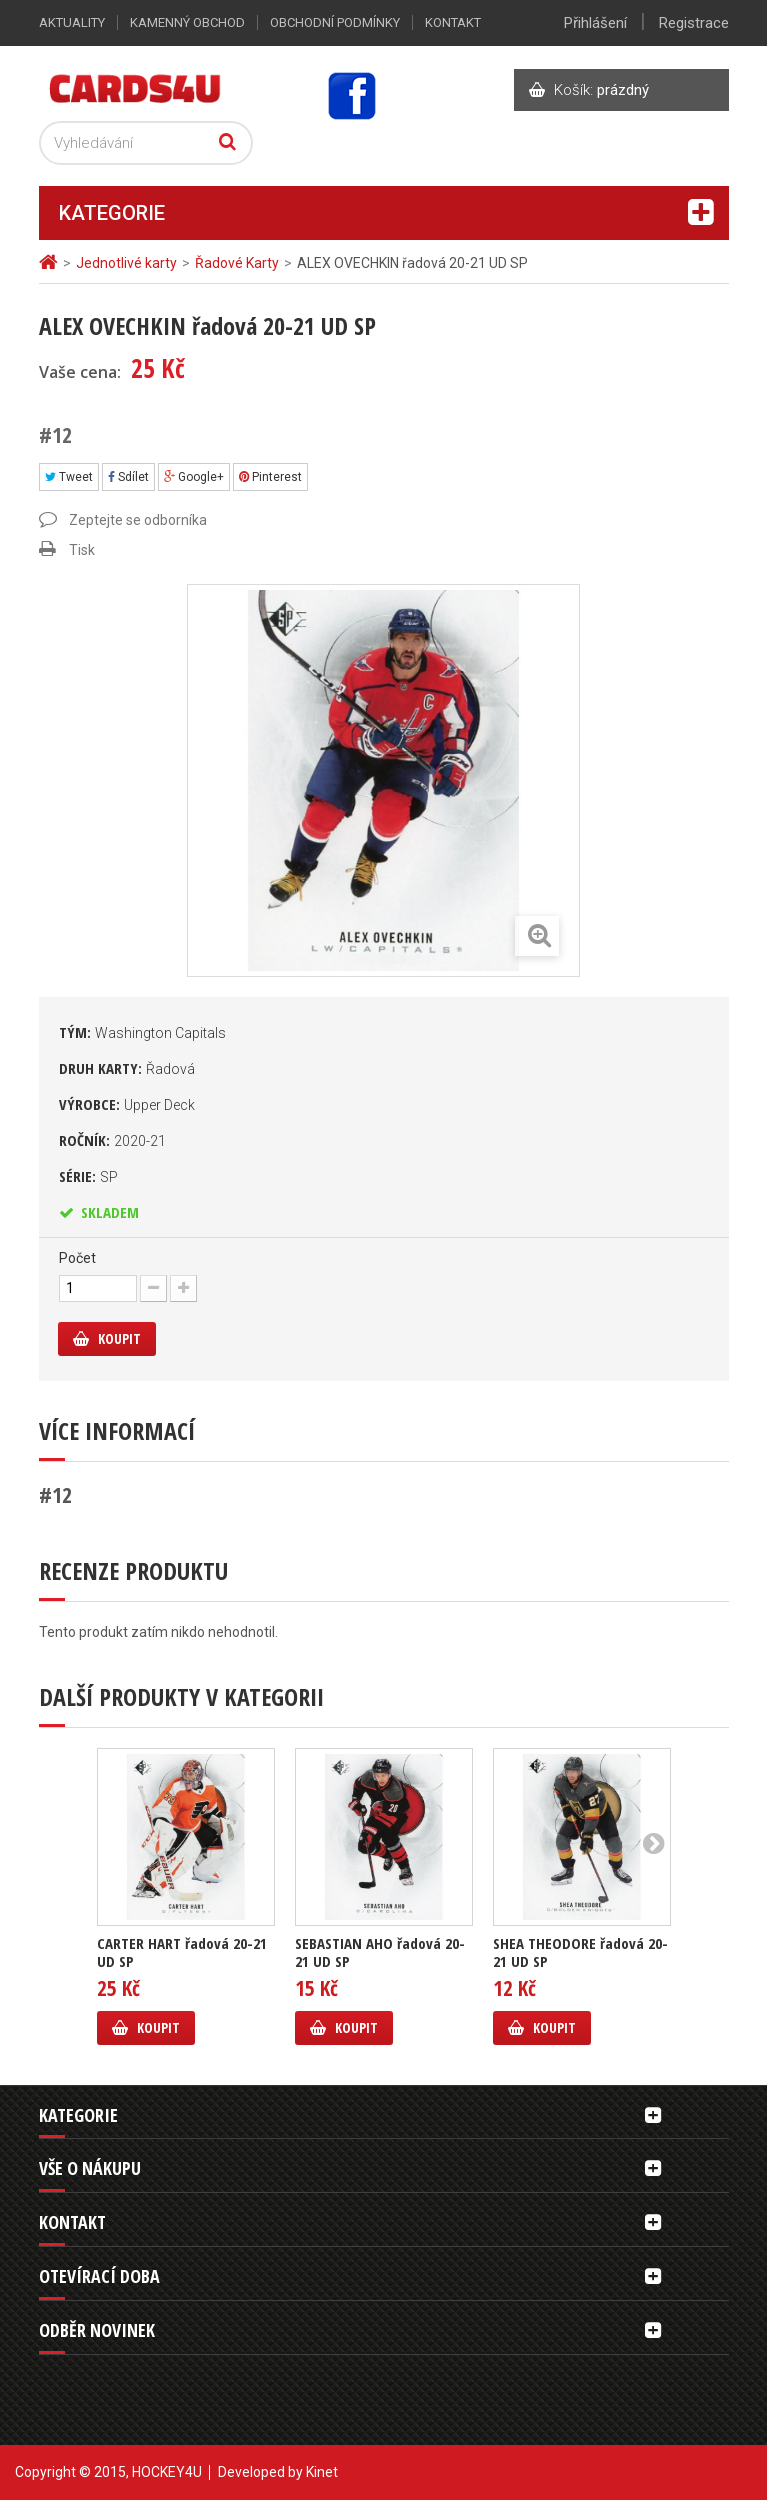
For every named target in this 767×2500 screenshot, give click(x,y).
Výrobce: (127, 1104)
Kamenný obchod (187, 22)
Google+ (194, 477)
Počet (77, 1258)
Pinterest (270, 477)
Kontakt (453, 22)
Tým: (142, 1032)
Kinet (322, 2472)
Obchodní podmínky (335, 22)
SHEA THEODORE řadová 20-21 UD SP (580, 1952)
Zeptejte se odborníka (138, 520)
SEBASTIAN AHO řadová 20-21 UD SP (380, 1952)
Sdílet (128, 477)
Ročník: (112, 1140)
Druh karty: (127, 1068)
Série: (88, 1176)
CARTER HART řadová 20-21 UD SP (182, 1952)
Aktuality (72, 22)
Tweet (69, 477)
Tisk (82, 550)
